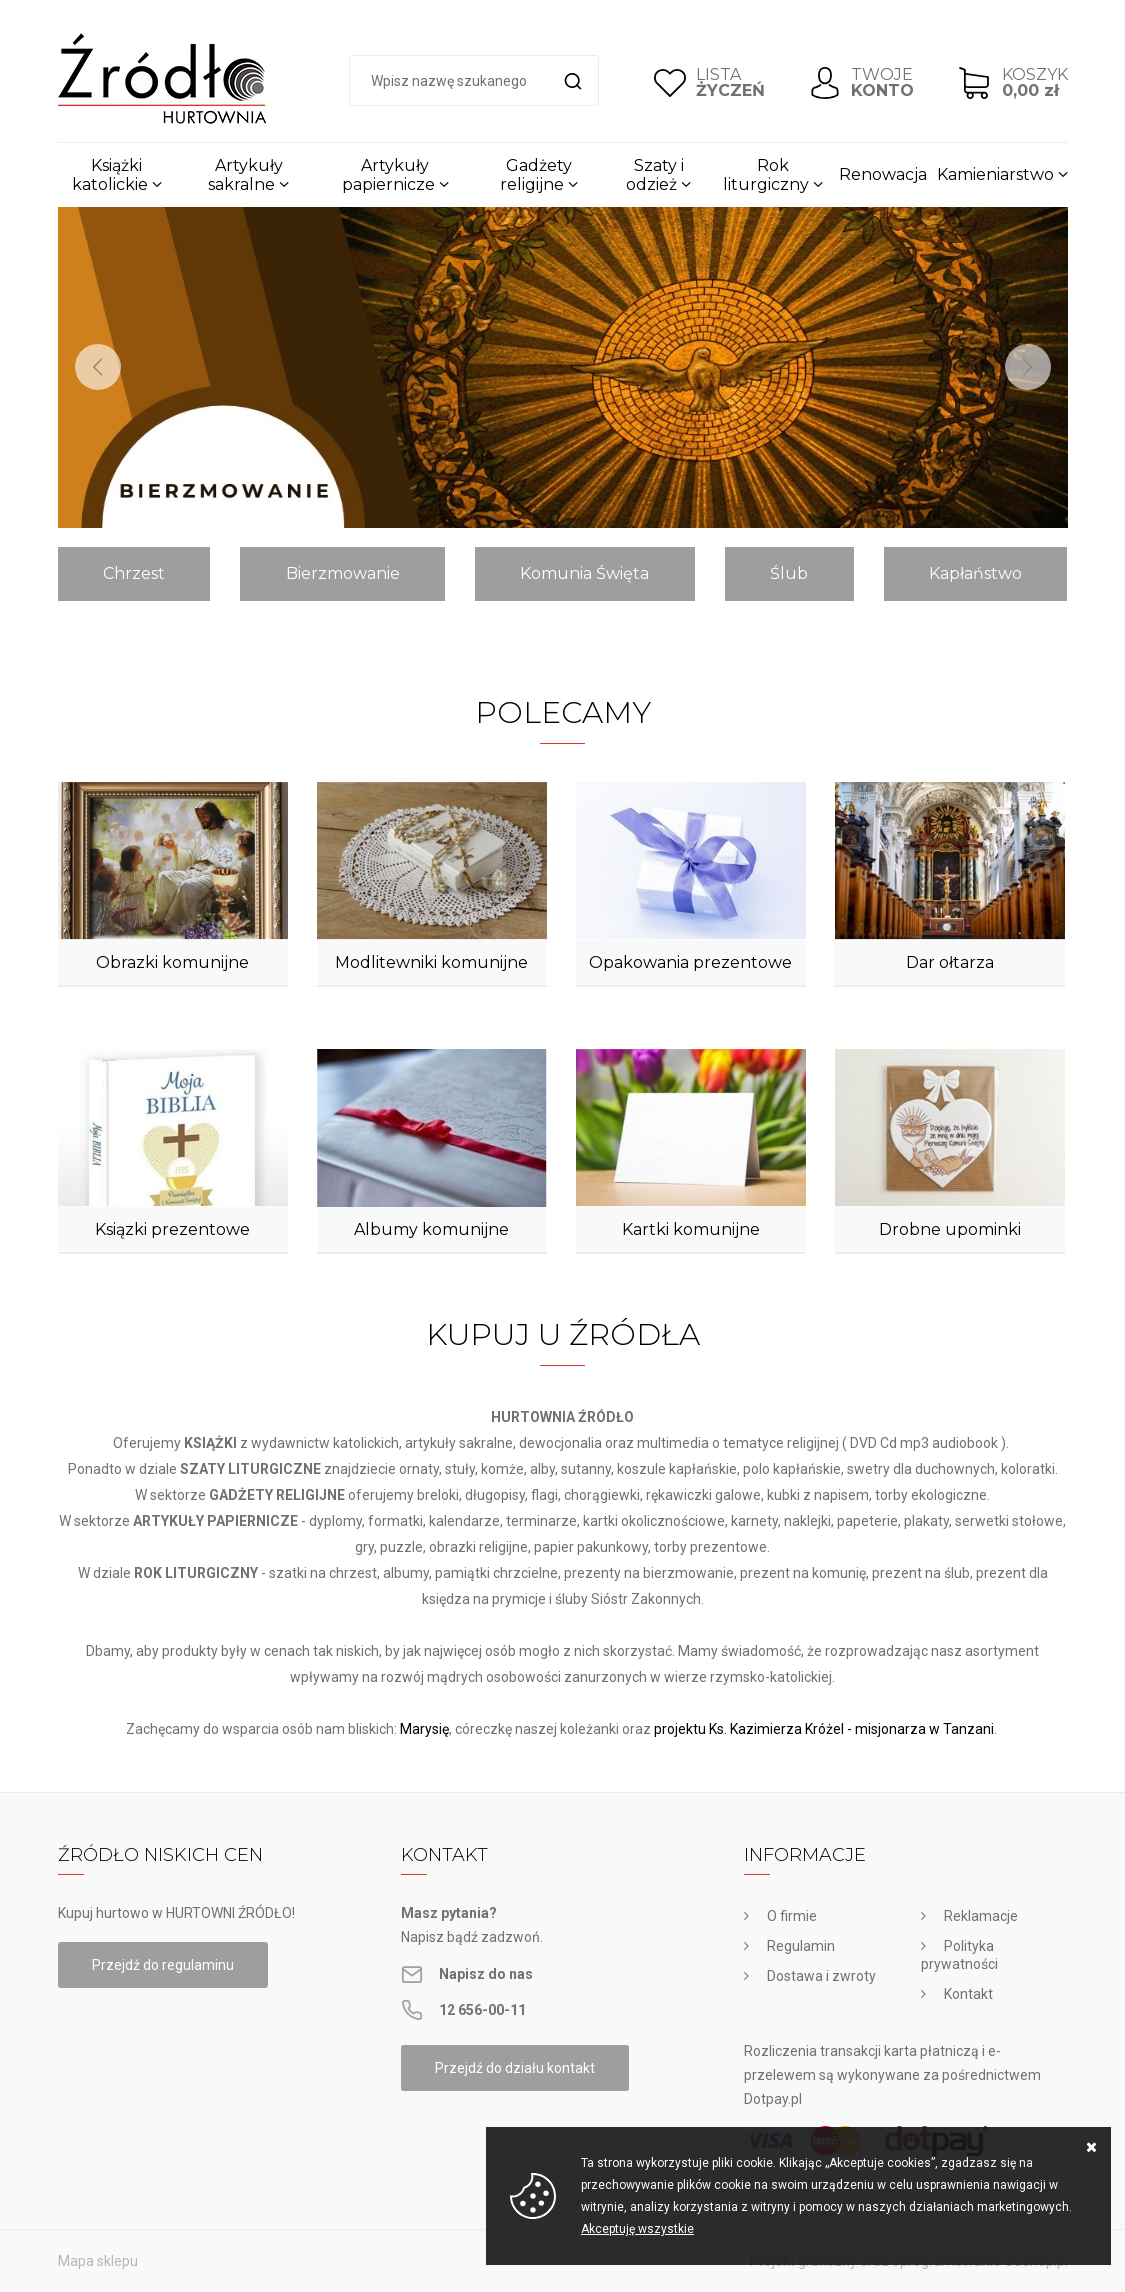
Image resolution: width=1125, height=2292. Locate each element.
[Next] (1028, 367)
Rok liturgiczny (766, 175)
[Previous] (98, 367)
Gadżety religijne (536, 175)
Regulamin (801, 1946)
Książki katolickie (110, 175)
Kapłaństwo (975, 573)
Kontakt (968, 1994)
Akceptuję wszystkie (637, 2229)
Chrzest (134, 573)
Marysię (424, 1729)
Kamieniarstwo (995, 174)
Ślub (789, 573)
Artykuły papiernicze (388, 175)
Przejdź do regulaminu (163, 1965)
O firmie (792, 1916)
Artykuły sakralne (245, 175)
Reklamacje (981, 1916)
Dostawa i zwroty (821, 1976)
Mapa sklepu (98, 2261)
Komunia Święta (584, 573)
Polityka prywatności (959, 1955)
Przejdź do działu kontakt (515, 2068)
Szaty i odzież (655, 175)
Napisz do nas (486, 1974)
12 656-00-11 (482, 2010)
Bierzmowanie (343, 573)
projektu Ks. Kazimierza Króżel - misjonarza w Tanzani (824, 1729)
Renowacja (883, 174)
